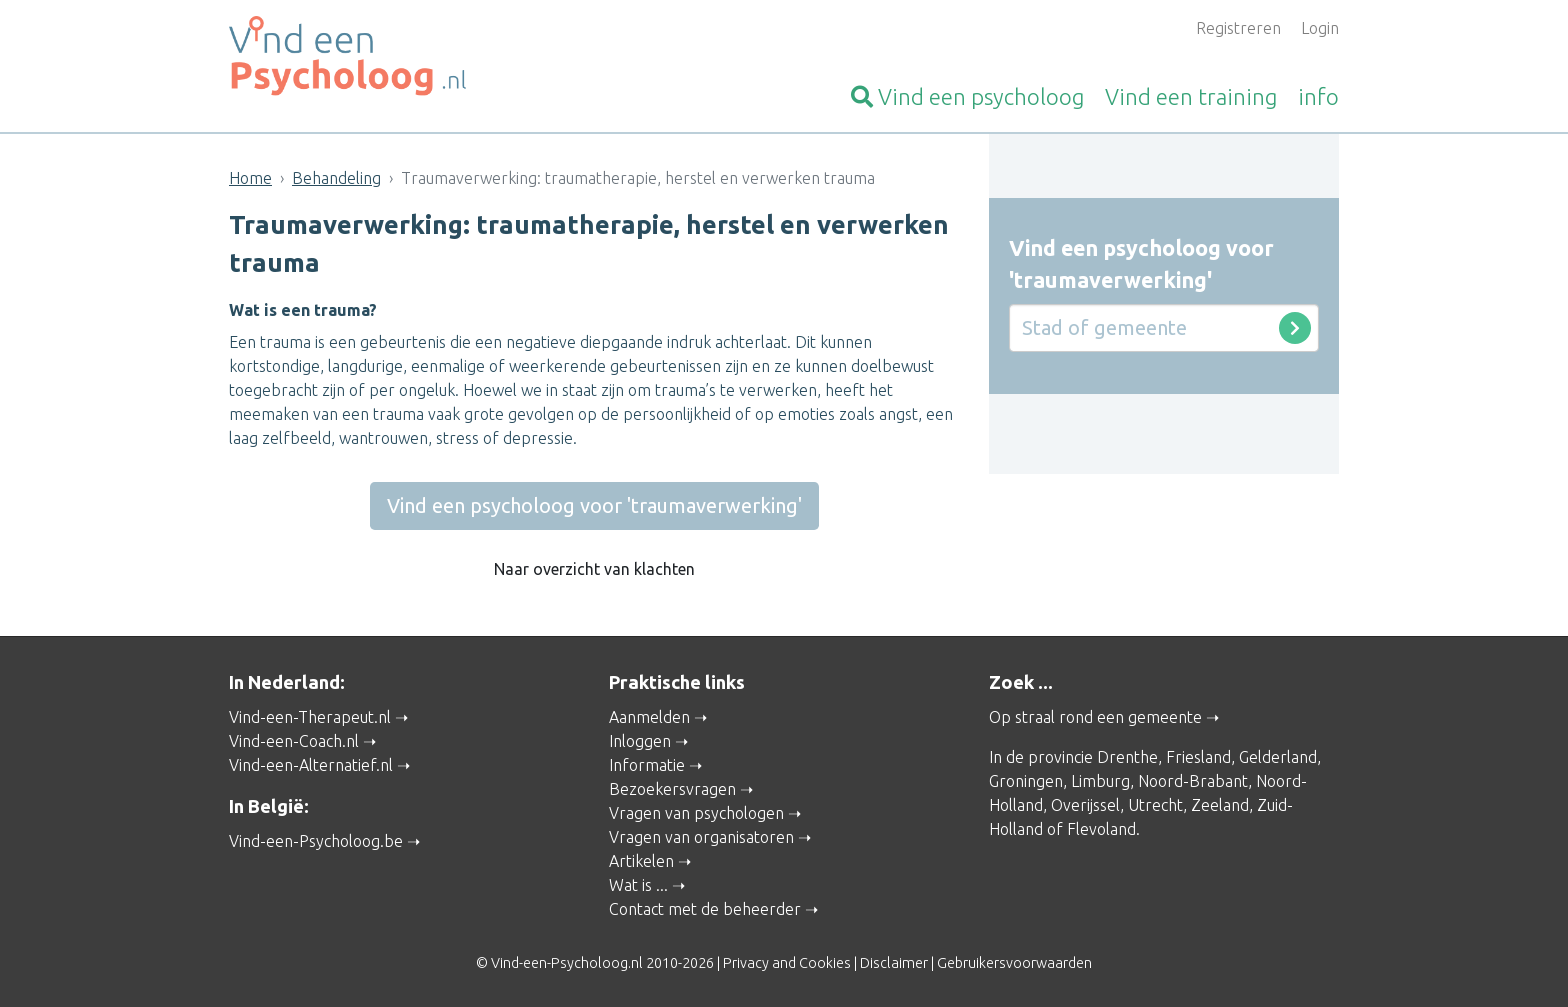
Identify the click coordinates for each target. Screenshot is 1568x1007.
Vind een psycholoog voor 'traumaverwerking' (594, 505)
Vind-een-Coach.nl (294, 741)
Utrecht (1155, 805)
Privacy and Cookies (787, 963)
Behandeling (336, 178)
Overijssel (1085, 805)
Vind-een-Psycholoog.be (316, 841)
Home (250, 178)
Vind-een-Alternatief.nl (311, 765)
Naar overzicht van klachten (594, 569)
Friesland (1198, 757)
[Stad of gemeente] (1164, 328)
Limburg (1100, 781)
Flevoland (1101, 829)
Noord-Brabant (1193, 781)
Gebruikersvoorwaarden (1014, 963)
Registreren (1238, 28)
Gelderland (1278, 757)
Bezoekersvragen (672, 789)
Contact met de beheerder (705, 909)
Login (1320, 28)
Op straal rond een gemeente (1095, 717)
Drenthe (1127, 757)
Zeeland (1220, 805)
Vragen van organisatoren (701, 837)
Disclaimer (894, 963)
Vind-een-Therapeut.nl (310, 717)
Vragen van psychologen (696, 813)
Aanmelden (649, 717)
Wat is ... (638, 885)
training (1191, 96)
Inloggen (640, 741)
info (1318, 96)
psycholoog (967, 96)
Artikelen (641, 861)
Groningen (1026, 781)
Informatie (647, 765)
